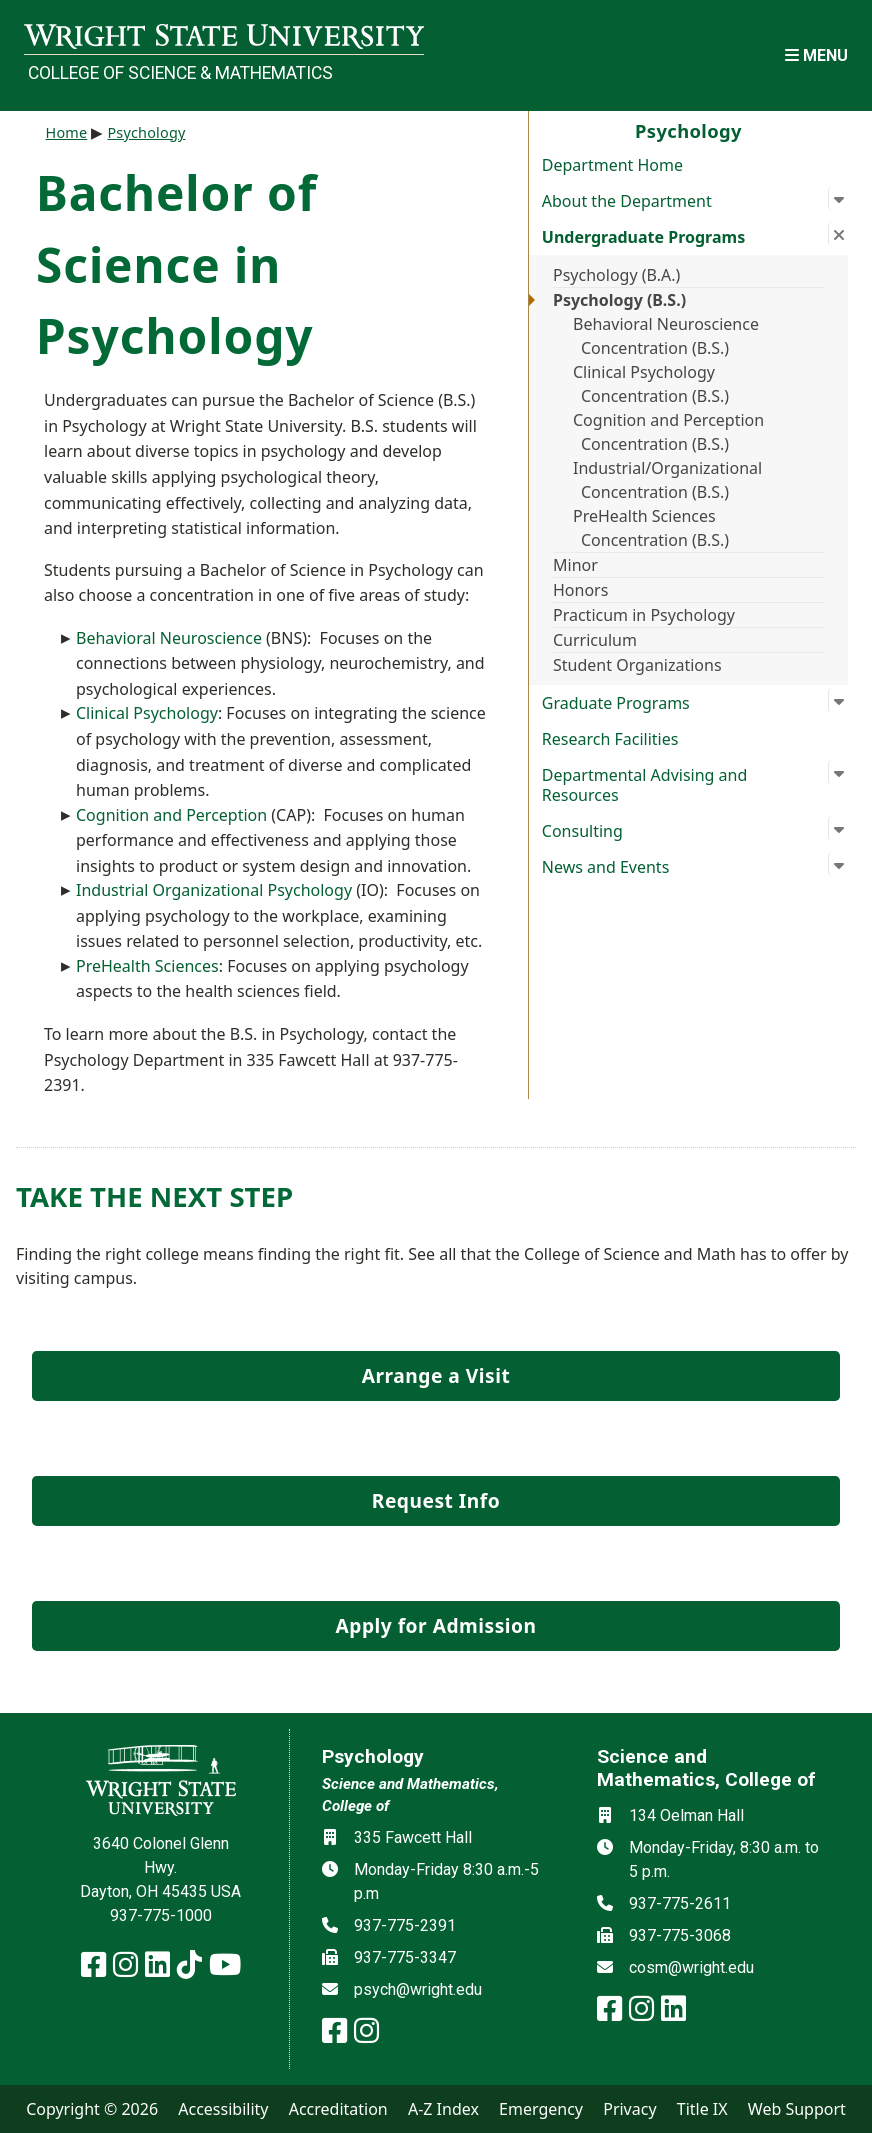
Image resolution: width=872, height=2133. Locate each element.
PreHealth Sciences (147, 966)
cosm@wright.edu (691, 1967)
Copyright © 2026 (92, 2109)
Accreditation (338, 2109)
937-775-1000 (161, 1915)
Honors (580, 590)
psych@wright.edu (418, 1989)
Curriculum (595, 640)
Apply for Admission (436, 1625)
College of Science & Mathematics (180, 73)
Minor (575, 565)
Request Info (436, 1500)
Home (67, 132)
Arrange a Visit (436, 1375)
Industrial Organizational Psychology (214, 890)
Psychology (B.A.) (616, 275)
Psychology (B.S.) (619, 300)
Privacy (629, 2109)
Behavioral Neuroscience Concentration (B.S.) (666, 336)
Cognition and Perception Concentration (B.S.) (668, 432)
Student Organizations (637, 665)
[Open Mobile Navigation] (816, 55)
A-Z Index (443, 2109)
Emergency (541, 2109)
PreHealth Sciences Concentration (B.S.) (651, 528)
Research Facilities (610, 739)
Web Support (797, 2109)
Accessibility (223, 2109)
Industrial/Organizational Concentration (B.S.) (667, 480)
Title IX (702, 2109)
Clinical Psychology (147, 713)
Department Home (612, 165)
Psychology (146, 132)
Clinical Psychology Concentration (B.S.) (651, 384)
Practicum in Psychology (644, 615)
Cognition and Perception (171, 815)
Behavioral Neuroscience (169, 638)
